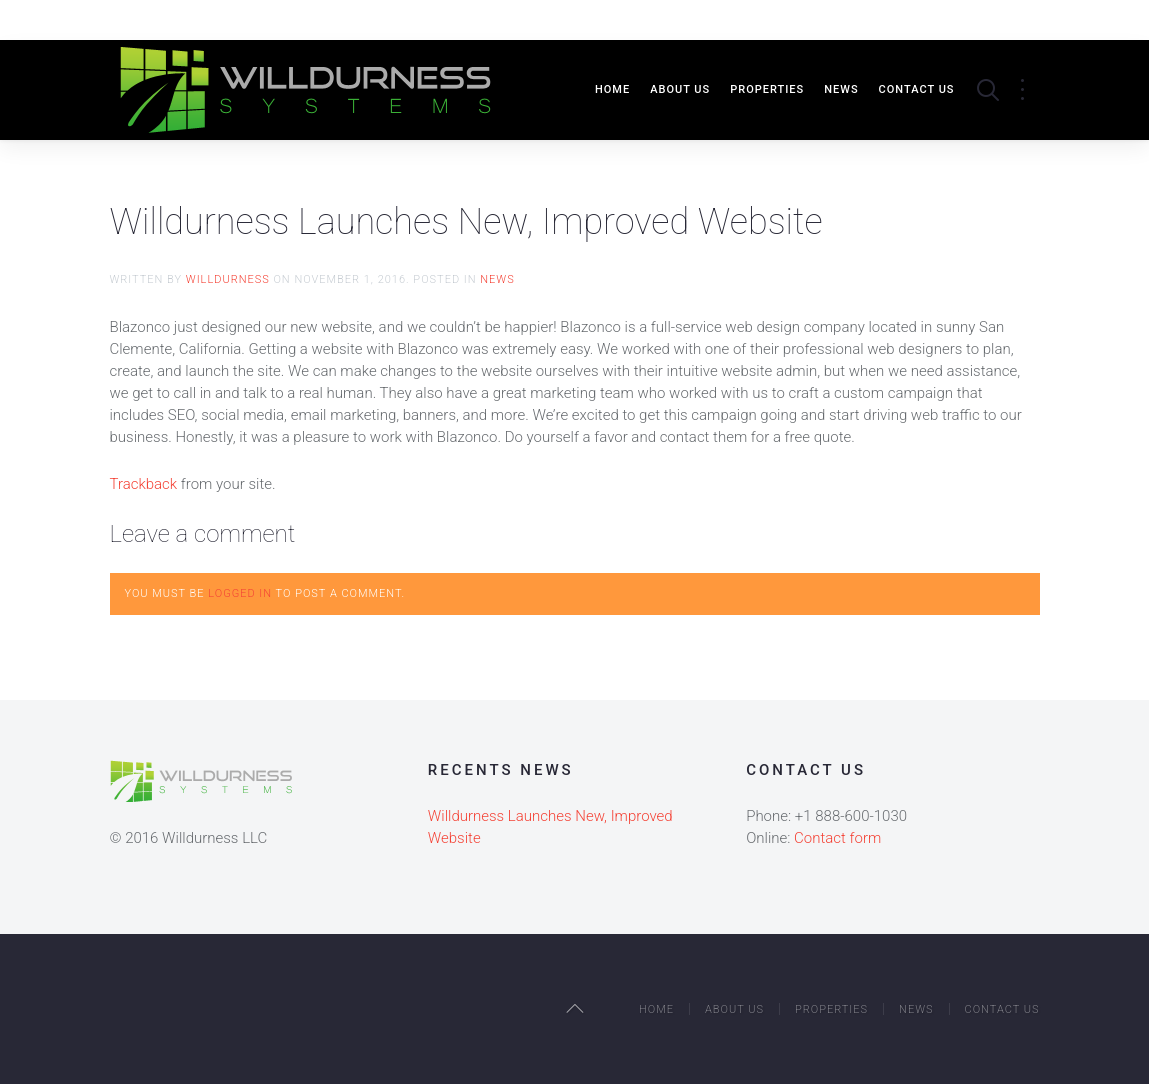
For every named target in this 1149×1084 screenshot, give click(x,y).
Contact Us (917, 89)
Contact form (837, 838)
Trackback (144, 484)
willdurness (228, 279)
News (841, 89)
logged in (240, 593)
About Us (680, 89)
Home (612, 89)
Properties (767, 89)
